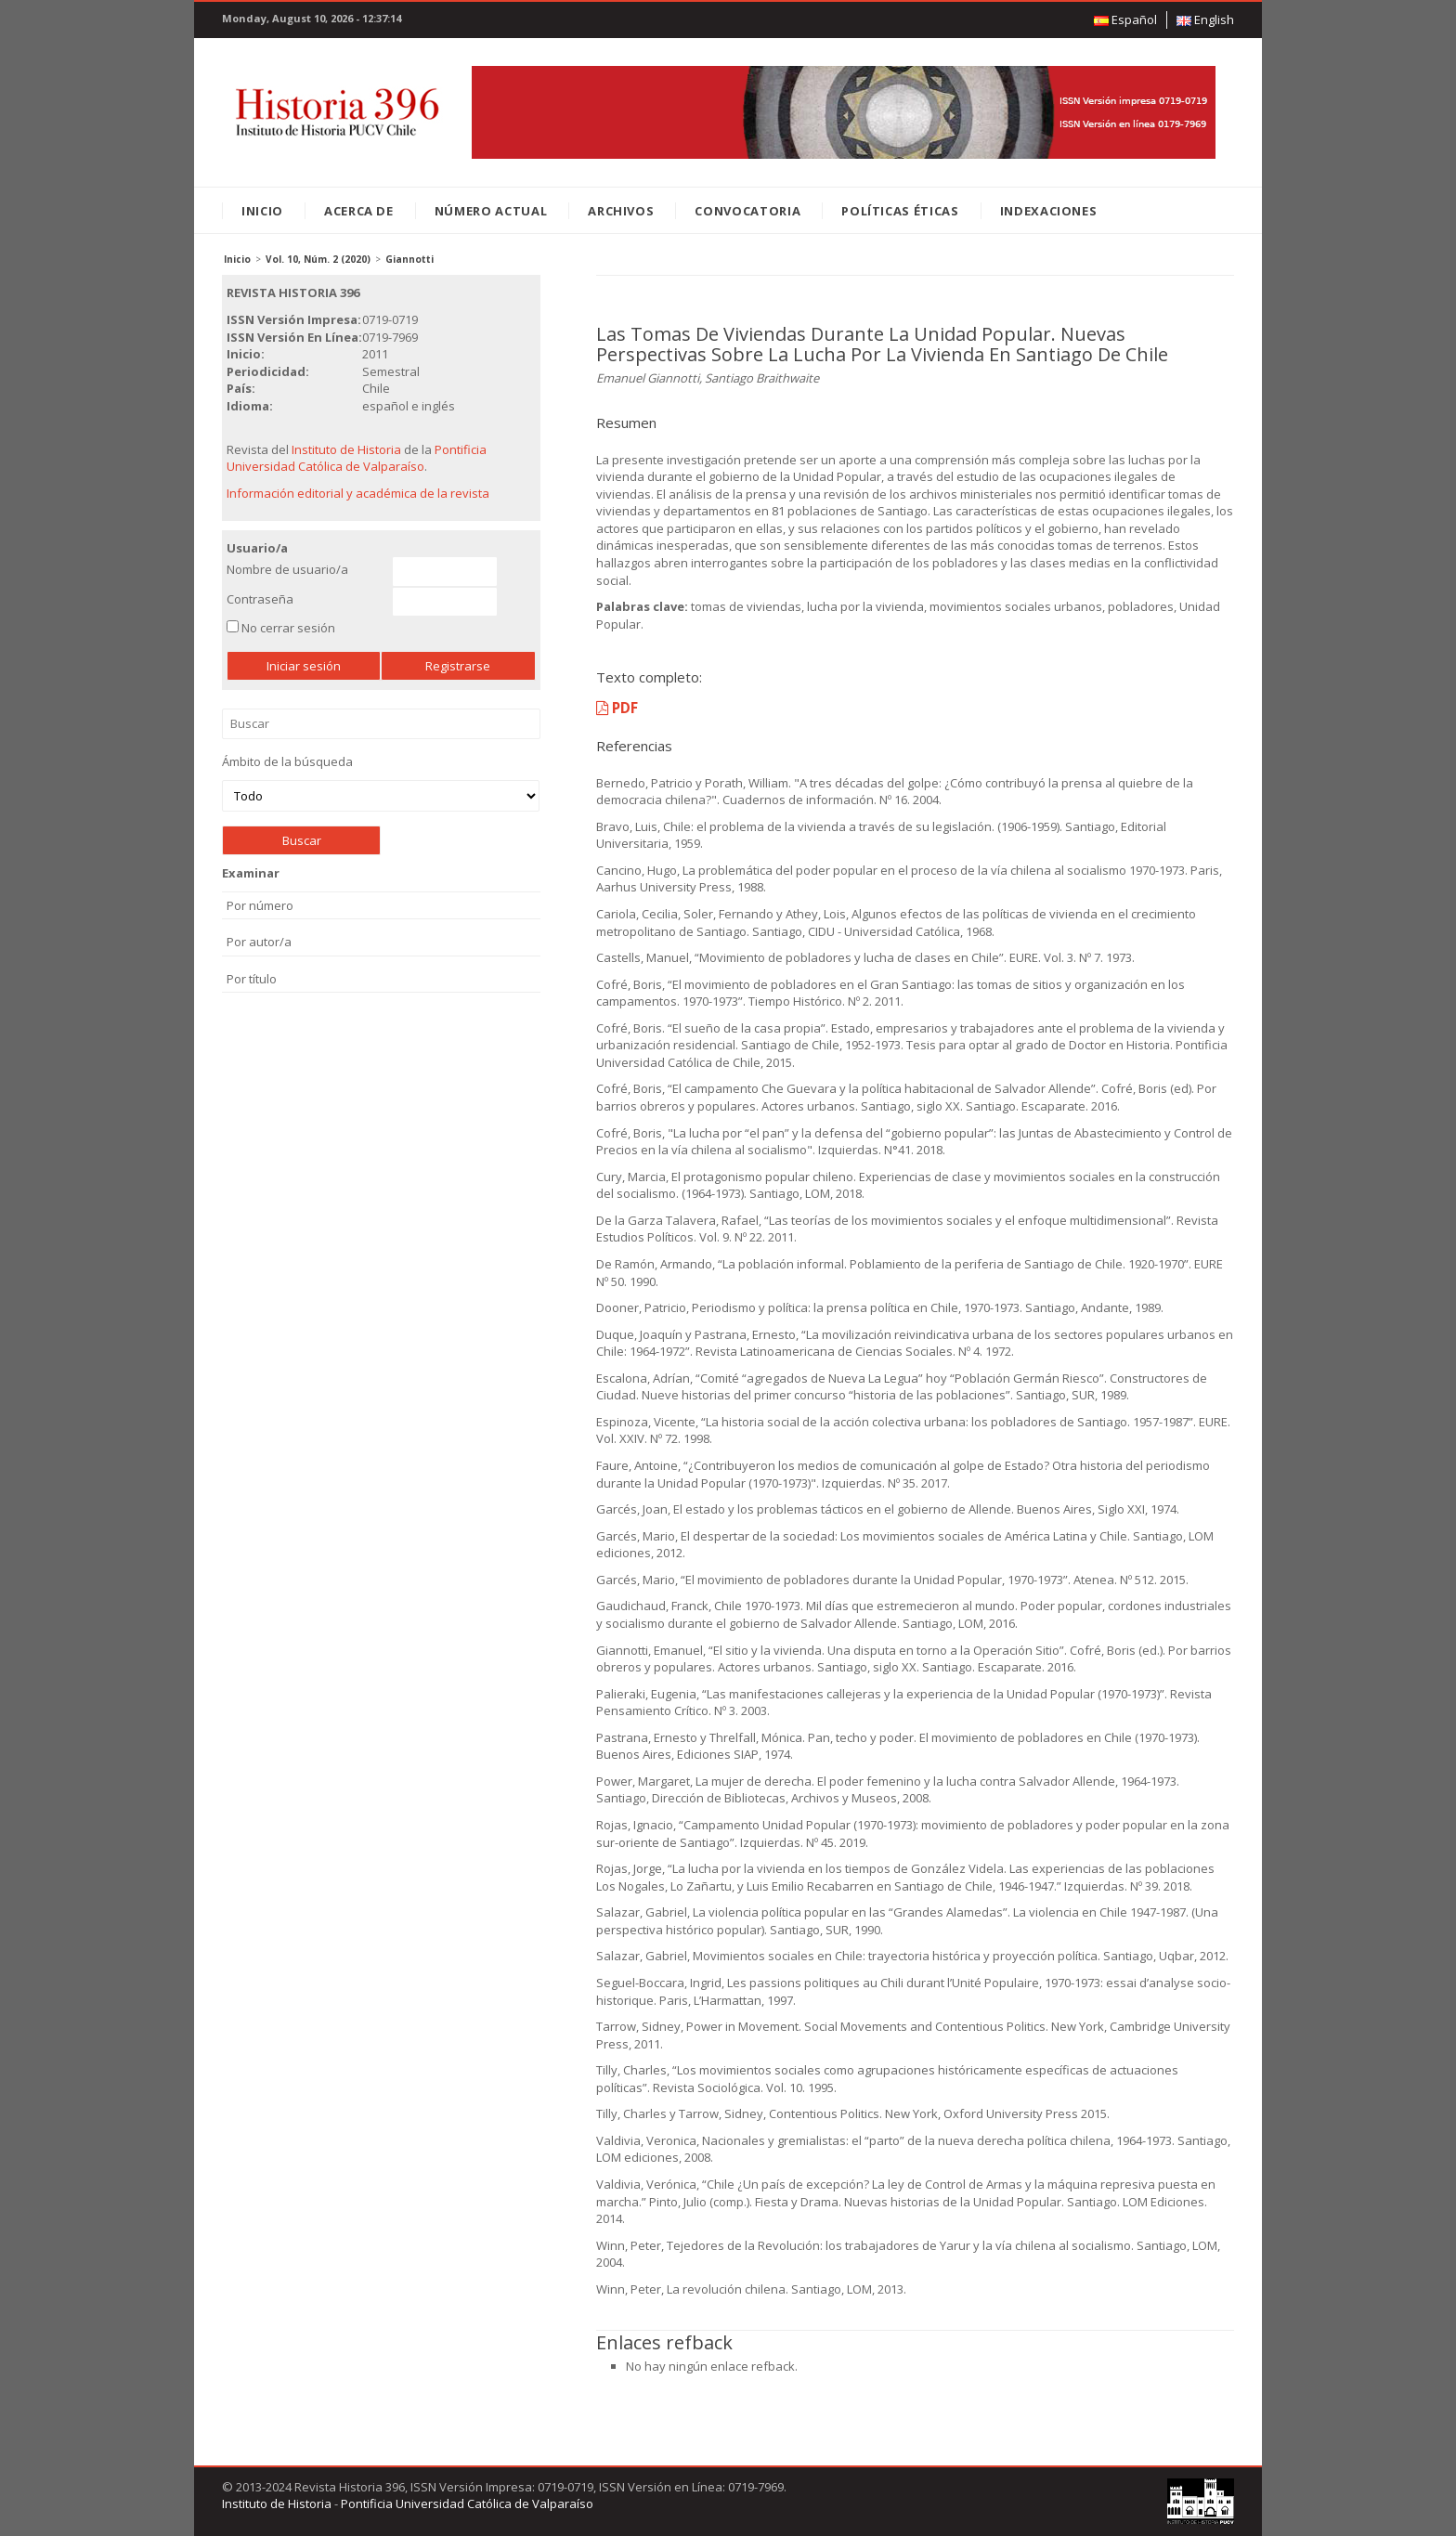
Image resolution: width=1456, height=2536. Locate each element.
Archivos (621, 210)
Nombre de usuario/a (287, 569)
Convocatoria (747, 210)
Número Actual (491, 210)
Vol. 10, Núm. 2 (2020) (318, 259)
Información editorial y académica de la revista (358, 493)
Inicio (262, 210)
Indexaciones (1049, 210)
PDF (617, 707)
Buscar (381, 724)
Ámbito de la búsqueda (381, 782)
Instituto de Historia (346, 449)
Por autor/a (259, 941)
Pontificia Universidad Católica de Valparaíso (357, 458)
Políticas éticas (899, 210)
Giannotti (409, 259)
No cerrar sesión (288, 627)
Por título (252, 978)
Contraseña (260, 599)
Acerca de (359, 210)
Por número (260, 905)
